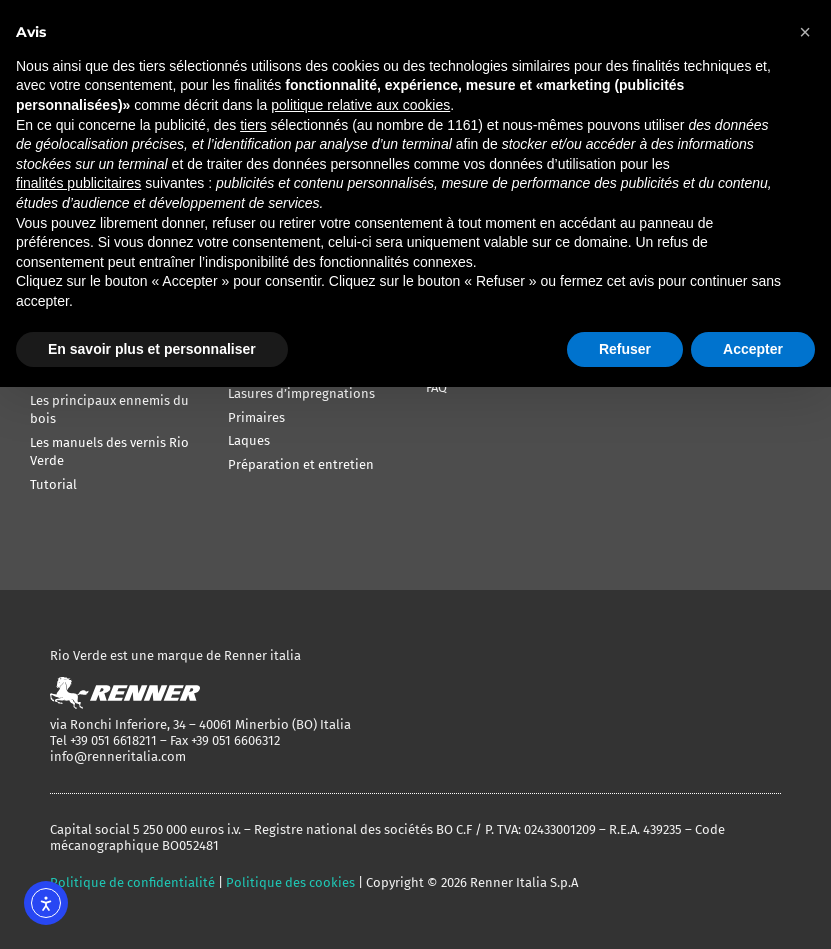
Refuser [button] (625, 349)
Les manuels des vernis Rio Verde (109, 451)
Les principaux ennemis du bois (109, 409)
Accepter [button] (753, 349)
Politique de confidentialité (132, 882)
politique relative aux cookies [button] (360, 105)
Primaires (256, 417)
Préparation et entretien (301, 464)
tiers (253, 125)
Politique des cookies (290, 882)
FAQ (436, 387)
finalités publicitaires (78, 183)
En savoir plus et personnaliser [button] (152, 349)
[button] (805, 32)
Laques (249, 440)
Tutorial (53, 484)
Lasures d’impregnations (301, 393)
